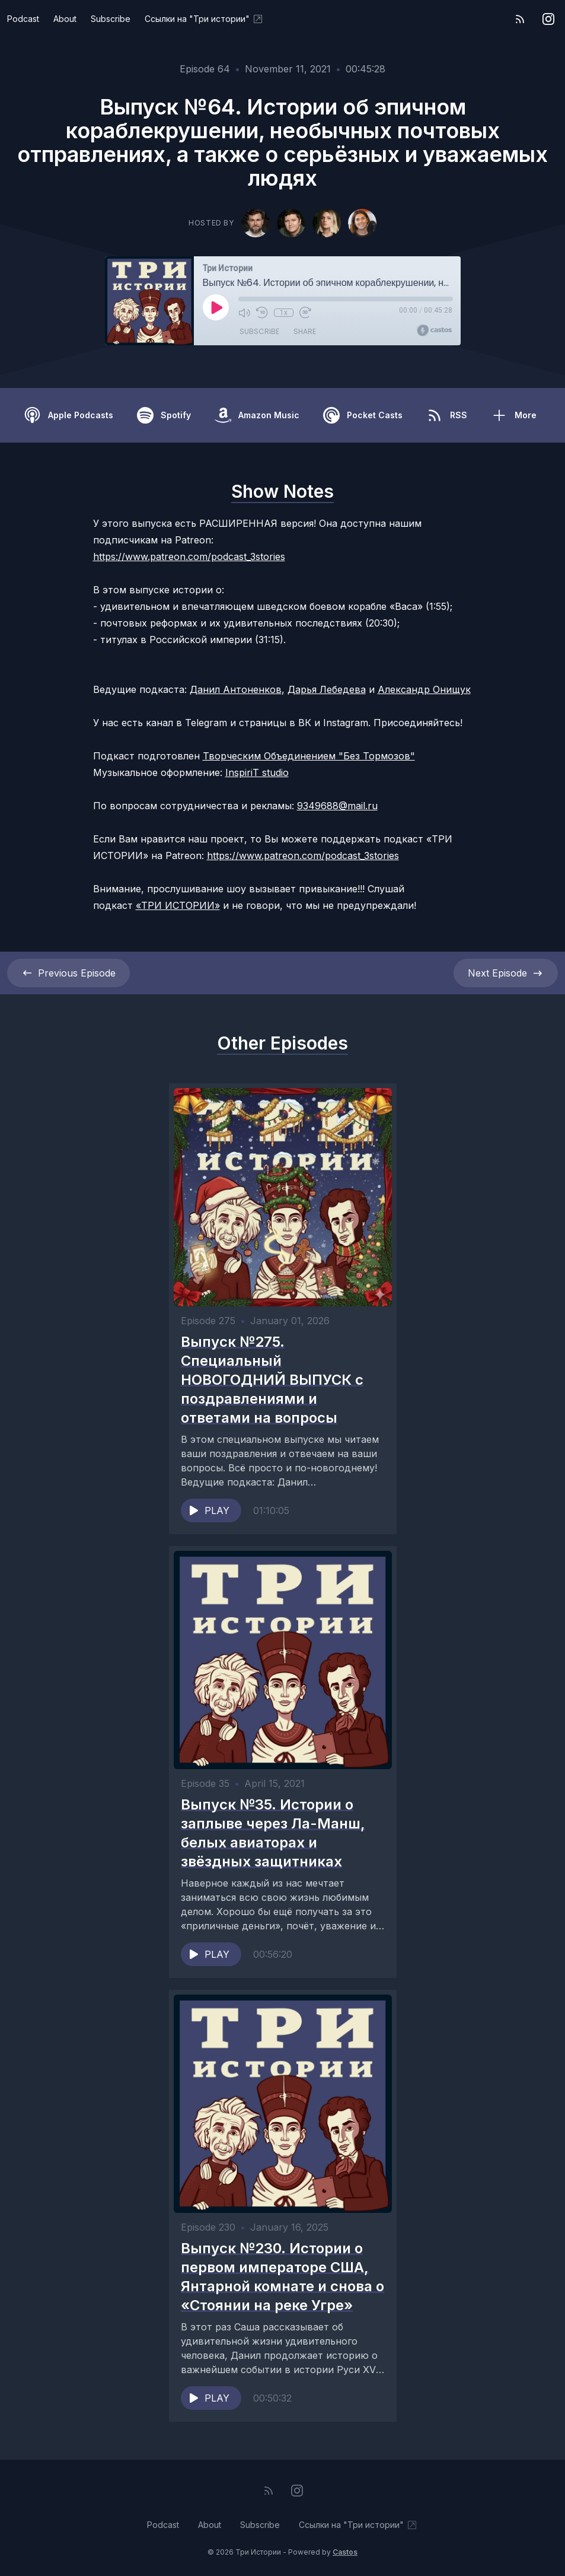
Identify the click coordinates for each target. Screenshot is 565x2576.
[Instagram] (548, 19)
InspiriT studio (257, 772)
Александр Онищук (424, 689)
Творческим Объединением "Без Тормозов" (309, 756)
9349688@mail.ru (337, 806)
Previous (68, 973)
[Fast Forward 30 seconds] (305, 313)
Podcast (23, 19)
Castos (345, 2552)
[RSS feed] (520, 19)
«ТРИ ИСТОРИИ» (178, 905)
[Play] (216, 307)
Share (304, 332)
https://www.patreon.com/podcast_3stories (189, 556)
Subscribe (110, 19)
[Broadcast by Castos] (434, 330)
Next (506, 973)
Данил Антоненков (236, 689)
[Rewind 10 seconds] (262, 313)
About (64, 19)
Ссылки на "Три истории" (204, 19)
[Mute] (244, 312)
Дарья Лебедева (327, 689)
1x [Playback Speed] (283, 313)
